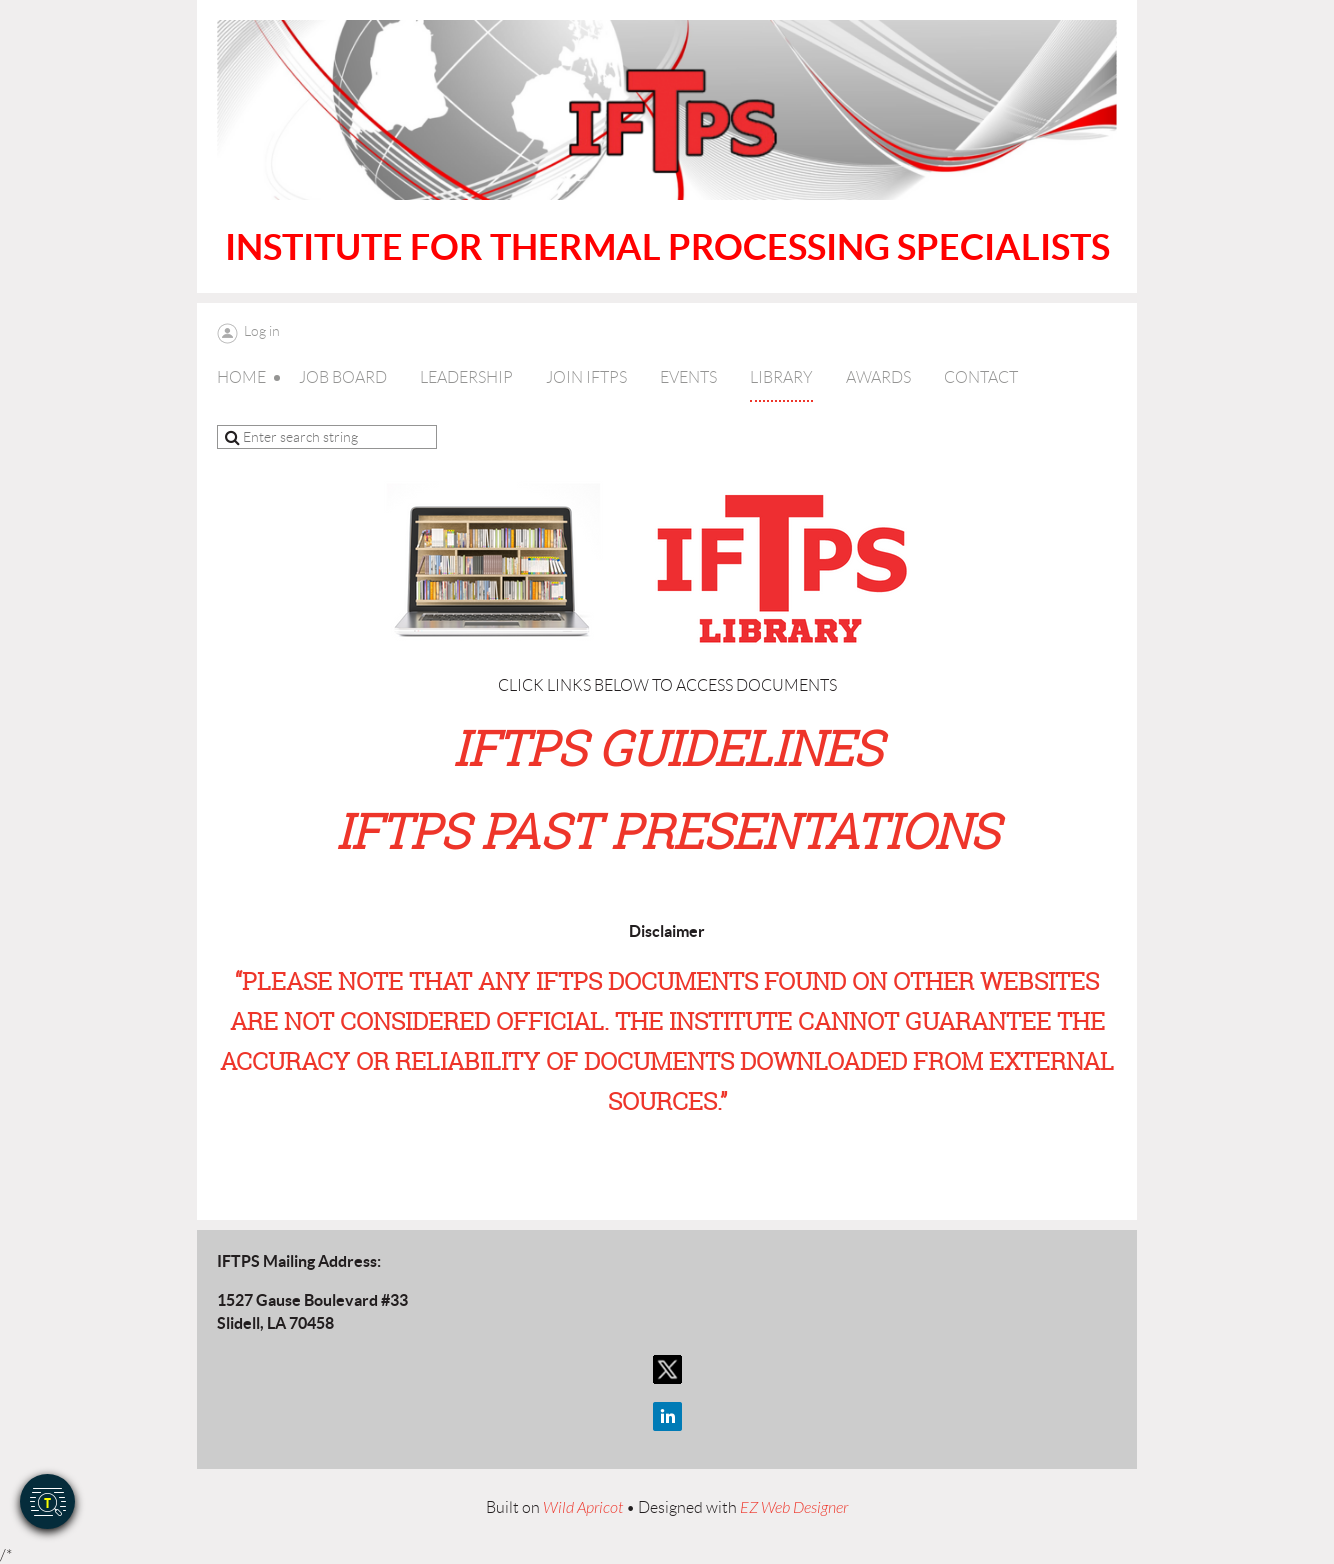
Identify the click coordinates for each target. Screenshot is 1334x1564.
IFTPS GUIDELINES (667, 748)
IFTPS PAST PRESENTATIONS (667, 831)
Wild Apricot (583, 1508)
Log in (262, 331)
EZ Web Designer (794, 1508)
